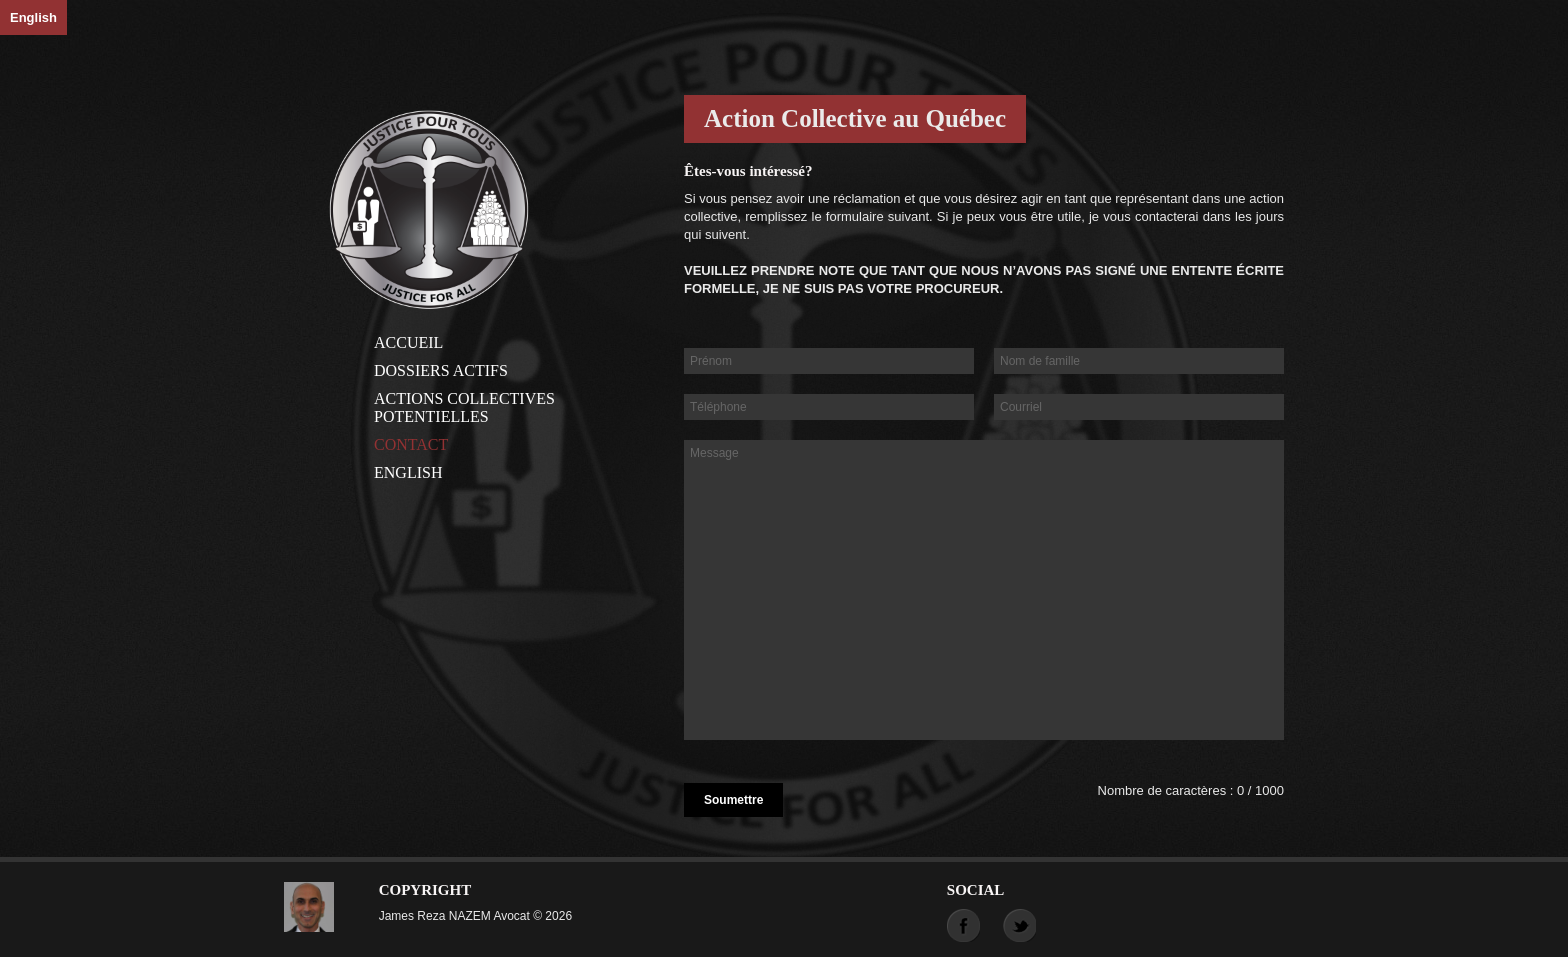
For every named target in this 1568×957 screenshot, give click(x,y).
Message (984, 590)
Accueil (408, 342)
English (33, 17)
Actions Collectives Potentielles (464, 407)
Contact (411, 444)
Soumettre (733, 800)
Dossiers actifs (441, 370)
